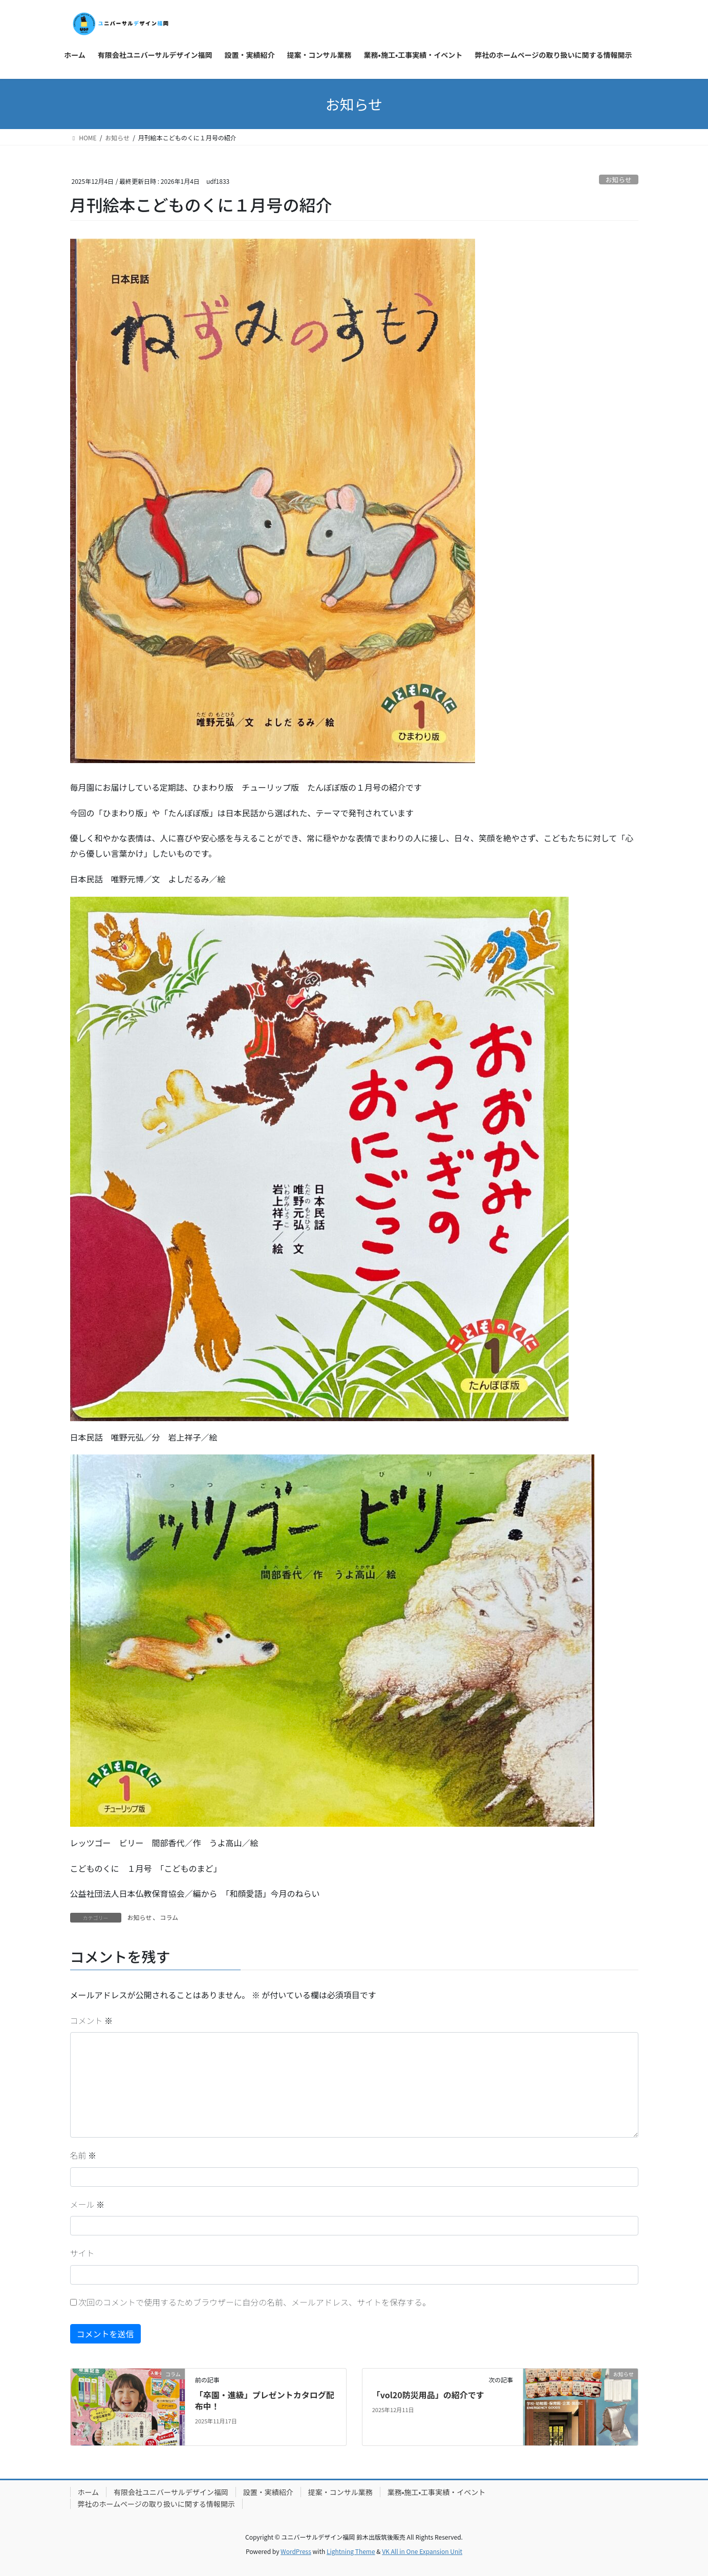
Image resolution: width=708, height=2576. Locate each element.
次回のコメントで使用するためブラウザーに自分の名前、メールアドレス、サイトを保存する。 (254, 2302)
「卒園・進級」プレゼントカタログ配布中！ (264, 2400)
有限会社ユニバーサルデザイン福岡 (171, 2492)
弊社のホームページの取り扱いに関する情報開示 (156, 2504)
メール (87, 2204)
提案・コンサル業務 (340, 2492)
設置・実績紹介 (268, 2492)
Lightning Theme (351, 2551)
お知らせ (619, 179)
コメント (91, 2020)
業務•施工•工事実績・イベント (437, 2492)
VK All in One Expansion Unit (422, 2551)
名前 (83, 2155)
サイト (82, 2253)
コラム (169, 1917)
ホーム (88, 2492)
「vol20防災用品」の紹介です (428, 2395)
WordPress (296, 2551)
